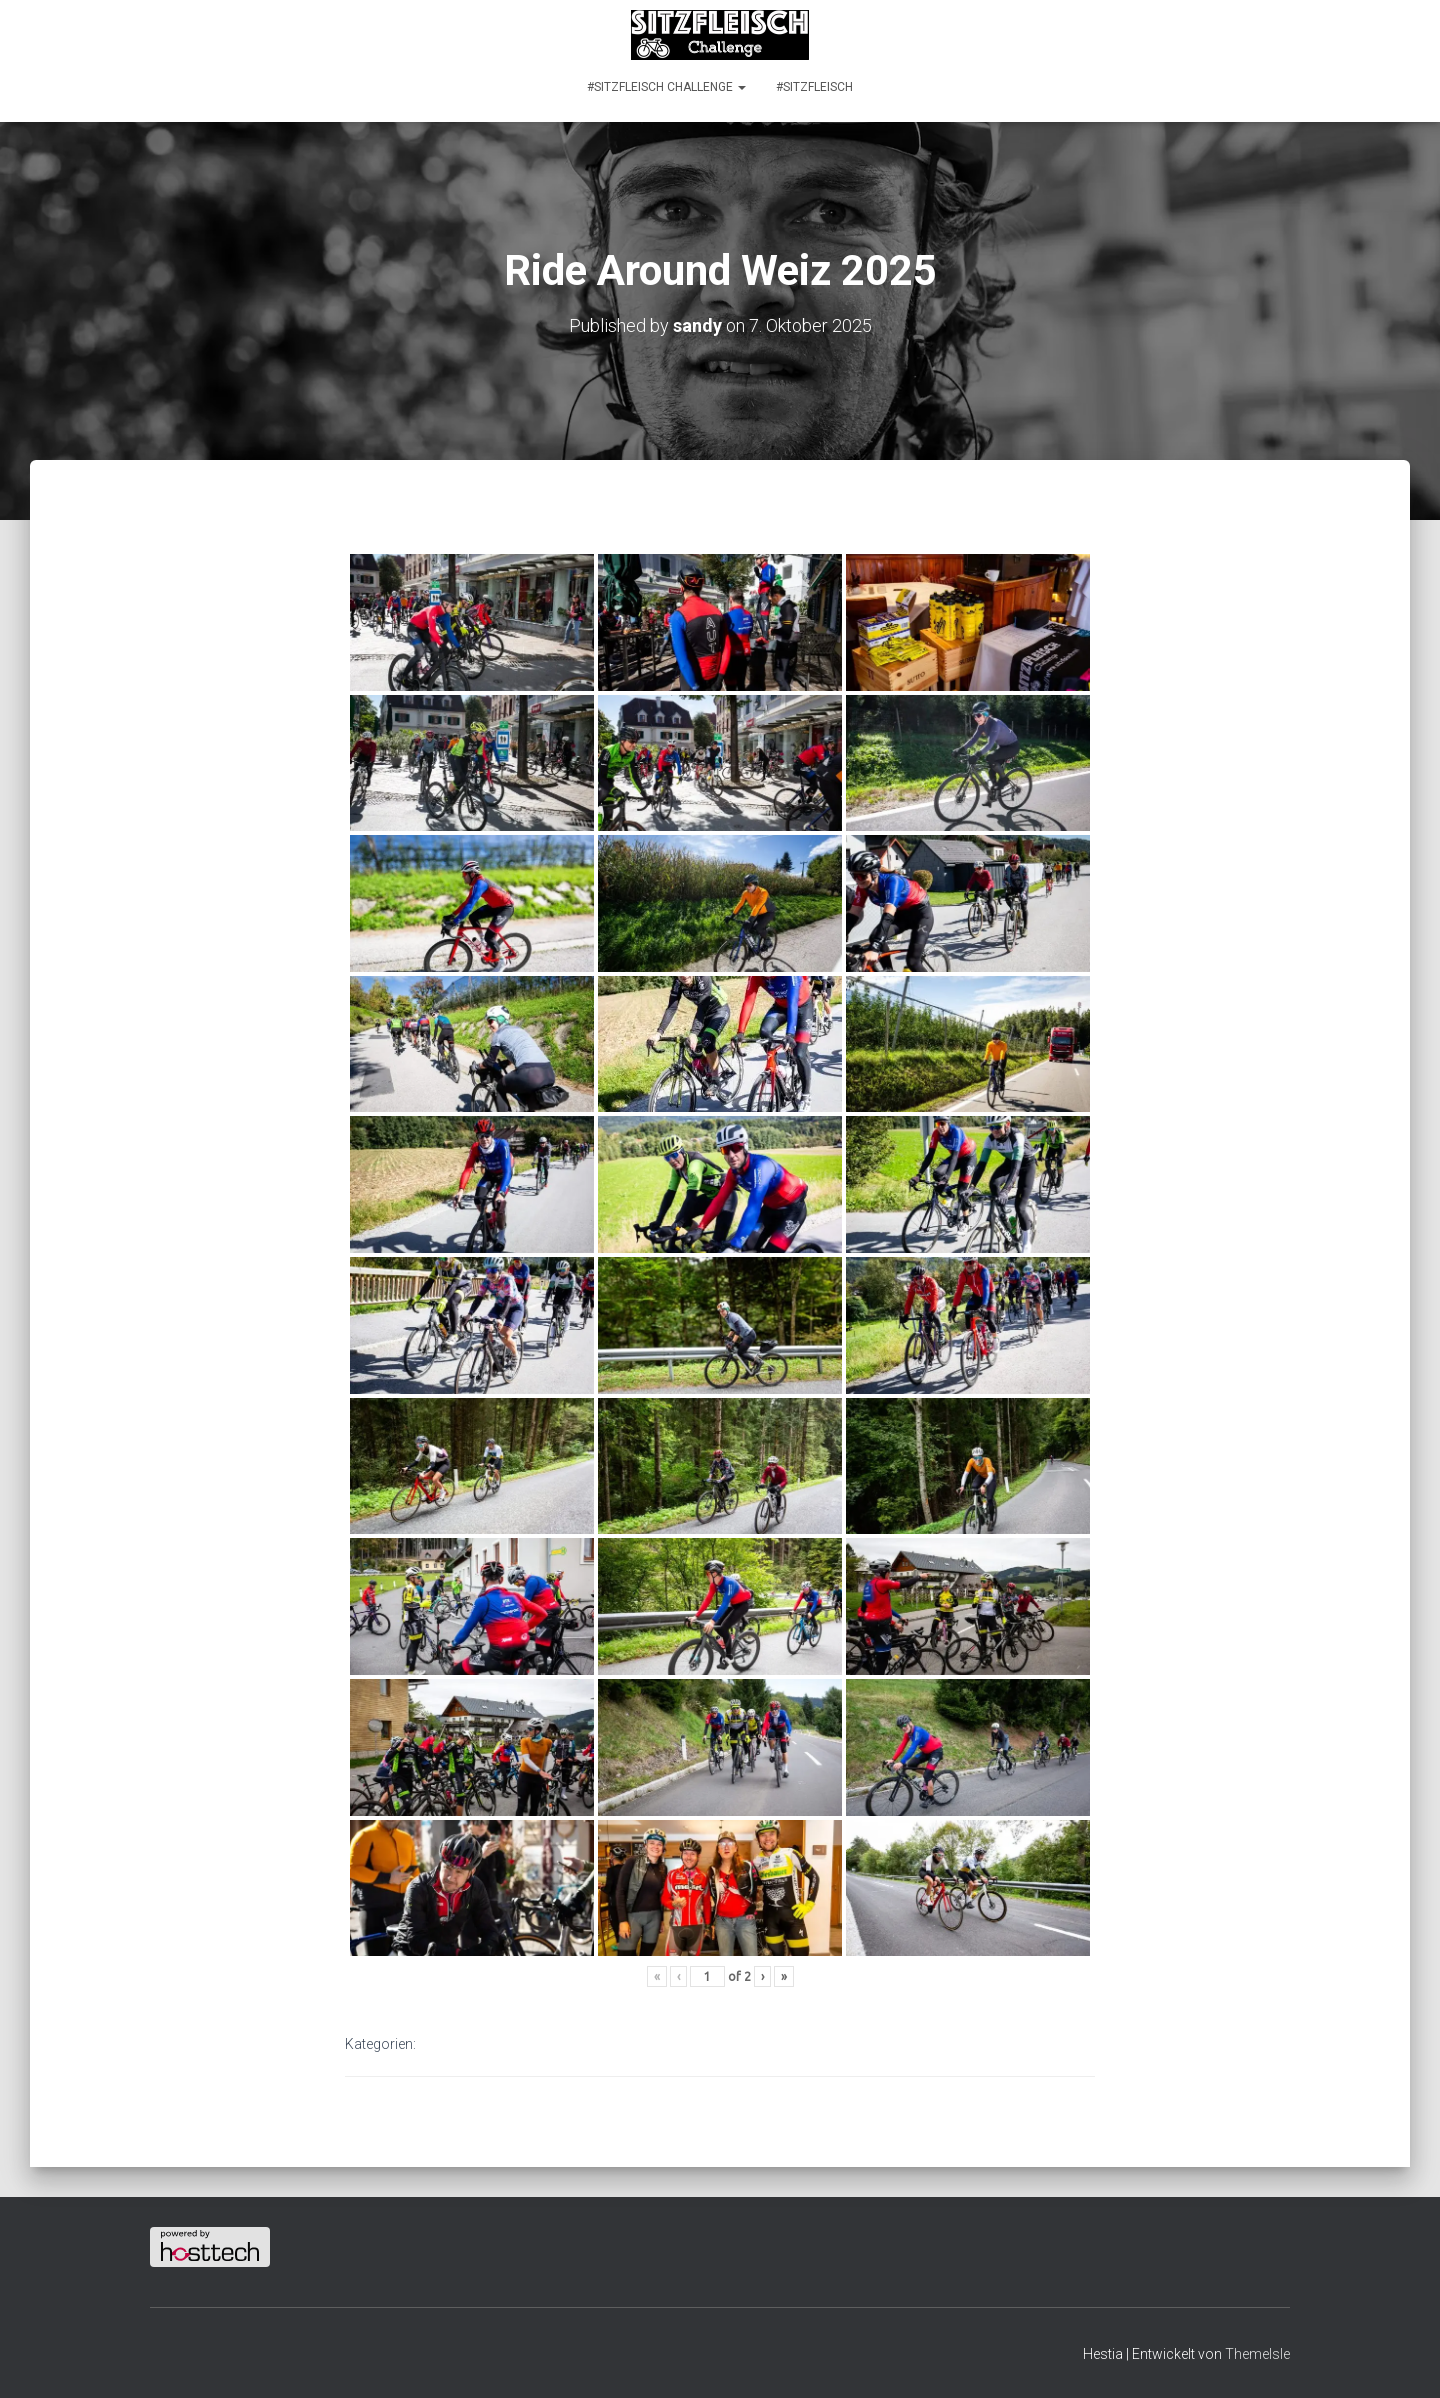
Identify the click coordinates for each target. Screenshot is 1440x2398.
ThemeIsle (1257, 2354)
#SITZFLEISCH (814, 87)
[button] (741, 87)
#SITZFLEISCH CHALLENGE (666, 87)
